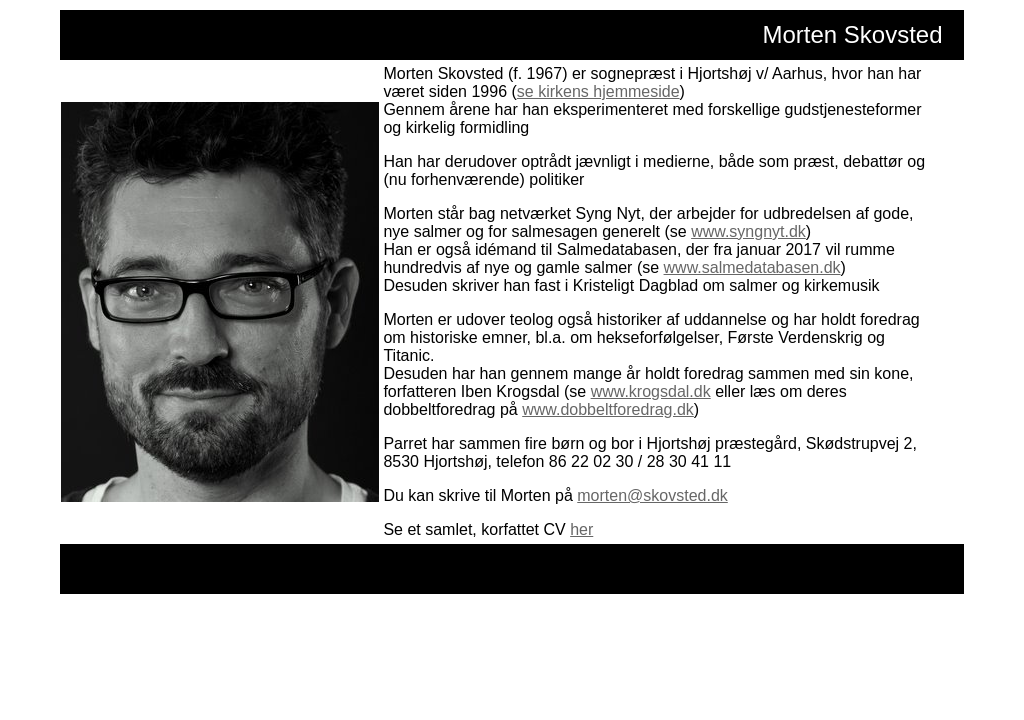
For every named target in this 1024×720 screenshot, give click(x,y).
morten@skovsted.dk (652, 495)
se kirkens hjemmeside (598, 91)
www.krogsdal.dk (651, 391)
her (581, 529)
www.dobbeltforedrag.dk (608, 409)
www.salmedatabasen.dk (752, 267)
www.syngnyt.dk (748, 231)
